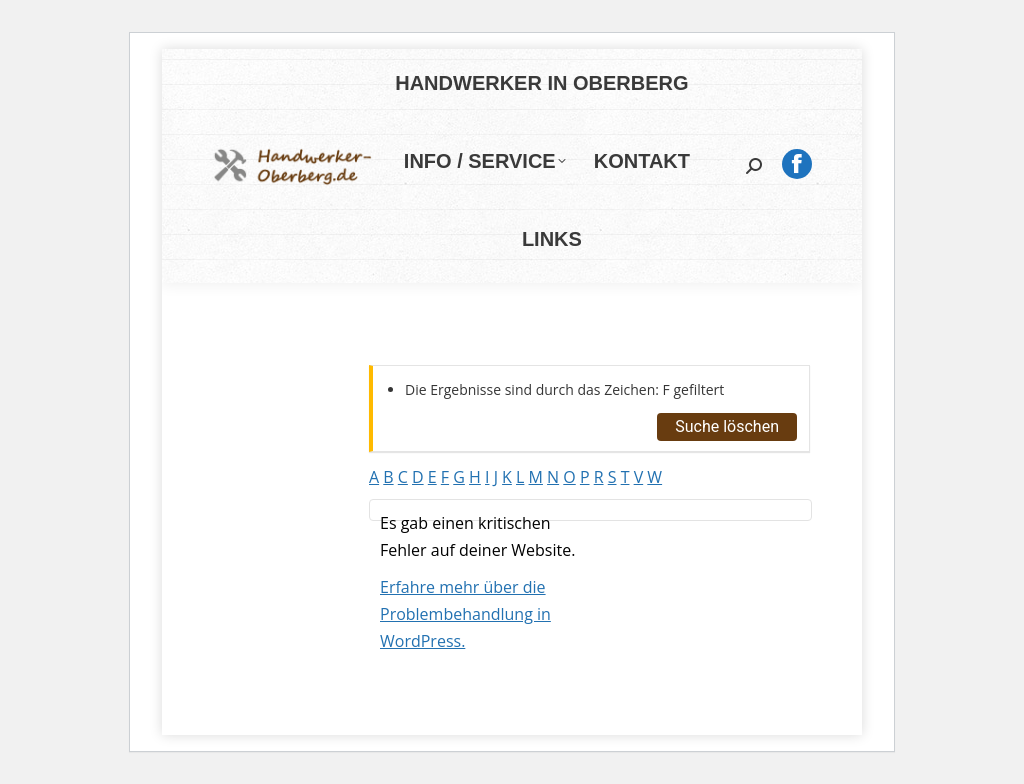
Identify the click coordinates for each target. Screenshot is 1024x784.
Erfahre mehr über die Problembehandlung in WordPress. (465, 614)
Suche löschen (727, 426)
